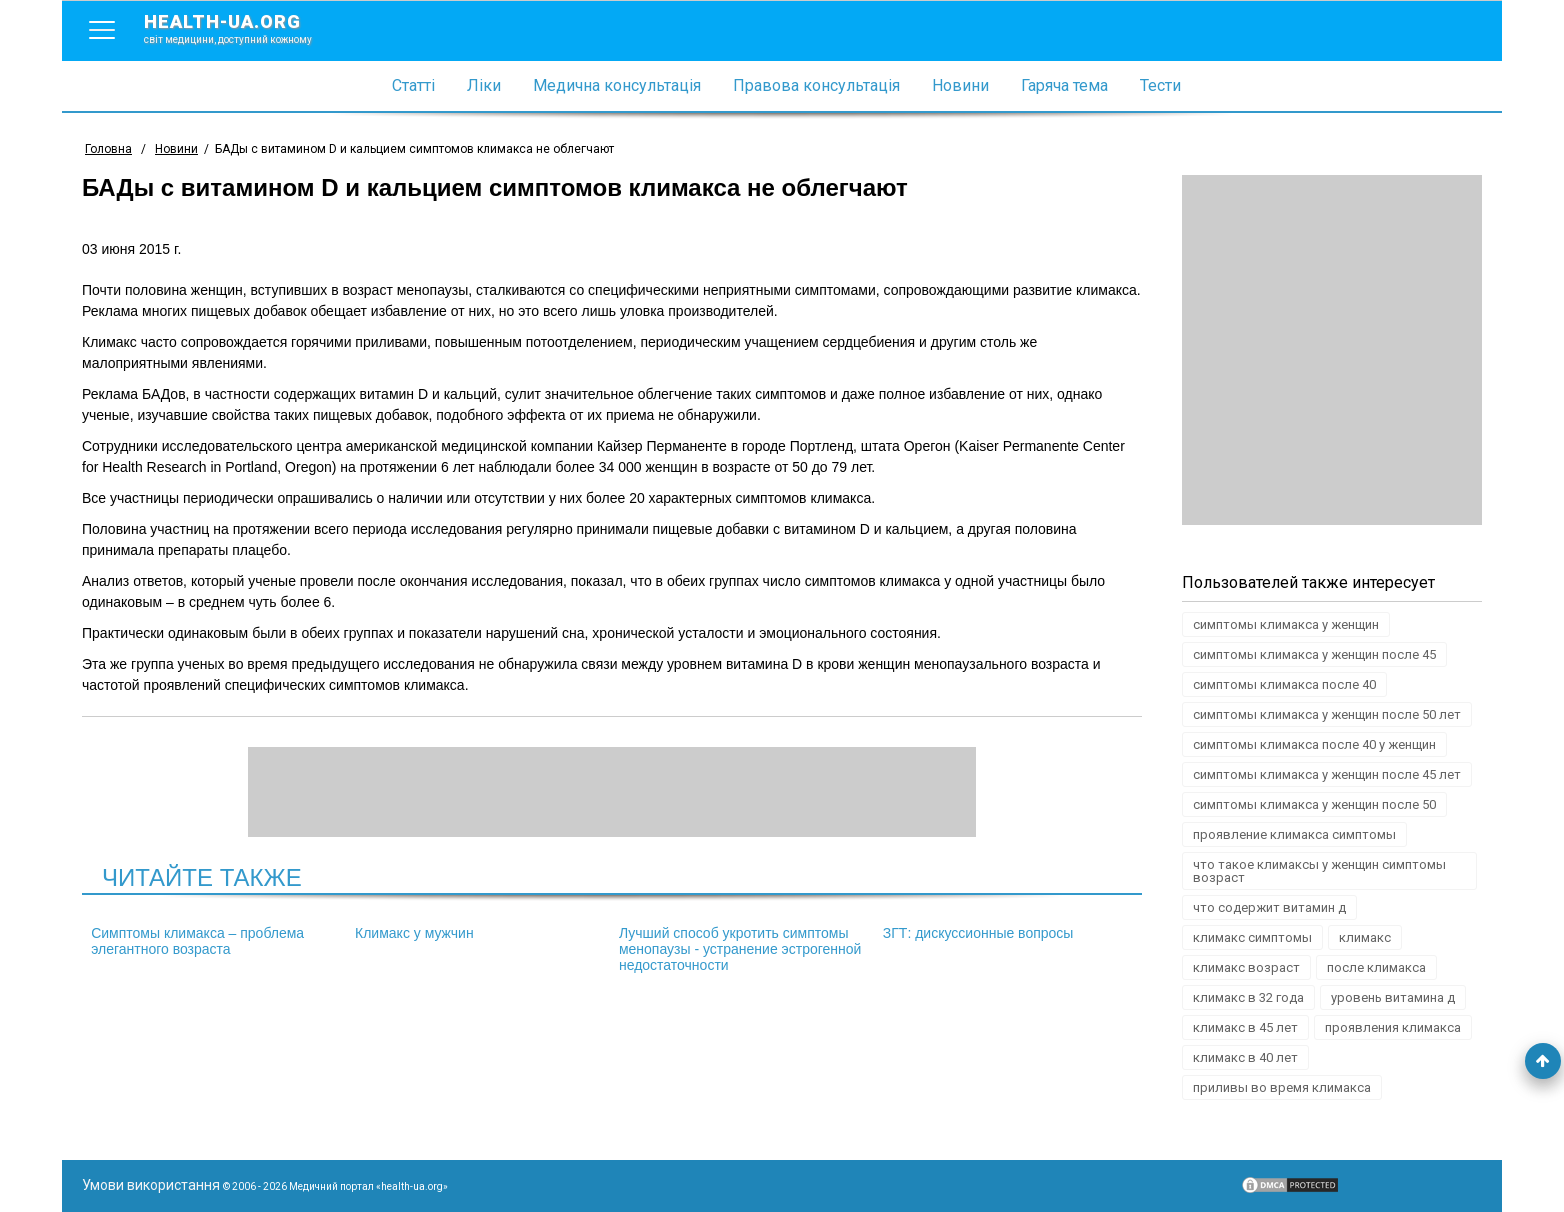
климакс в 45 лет (1245, 1027)
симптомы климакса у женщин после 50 (1314, 804)
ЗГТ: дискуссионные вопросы (978, 933)
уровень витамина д (1393, 997)
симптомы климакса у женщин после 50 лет (1327, 714)
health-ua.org (244, 28)
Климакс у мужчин (414, 933)
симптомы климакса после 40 (1284, 684)
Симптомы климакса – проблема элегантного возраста (197, 941)
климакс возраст (1246, 967)
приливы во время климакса (1282, 1087)
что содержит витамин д (1269, 907)
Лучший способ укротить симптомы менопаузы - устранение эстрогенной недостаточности (740, 949)
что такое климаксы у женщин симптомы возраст (1319, 871)
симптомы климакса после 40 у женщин (1314, 744)
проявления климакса (1393, 1027)
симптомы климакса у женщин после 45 (1314, 654)
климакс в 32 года (1248, 997)
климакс (1365, 937)
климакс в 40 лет (1245, 1057)
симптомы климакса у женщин (1286, 624)
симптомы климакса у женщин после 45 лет (1327, 774)
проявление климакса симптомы (1294, 834)
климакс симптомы (1252, 937)
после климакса (1376, 967)
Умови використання (151, 1185)
